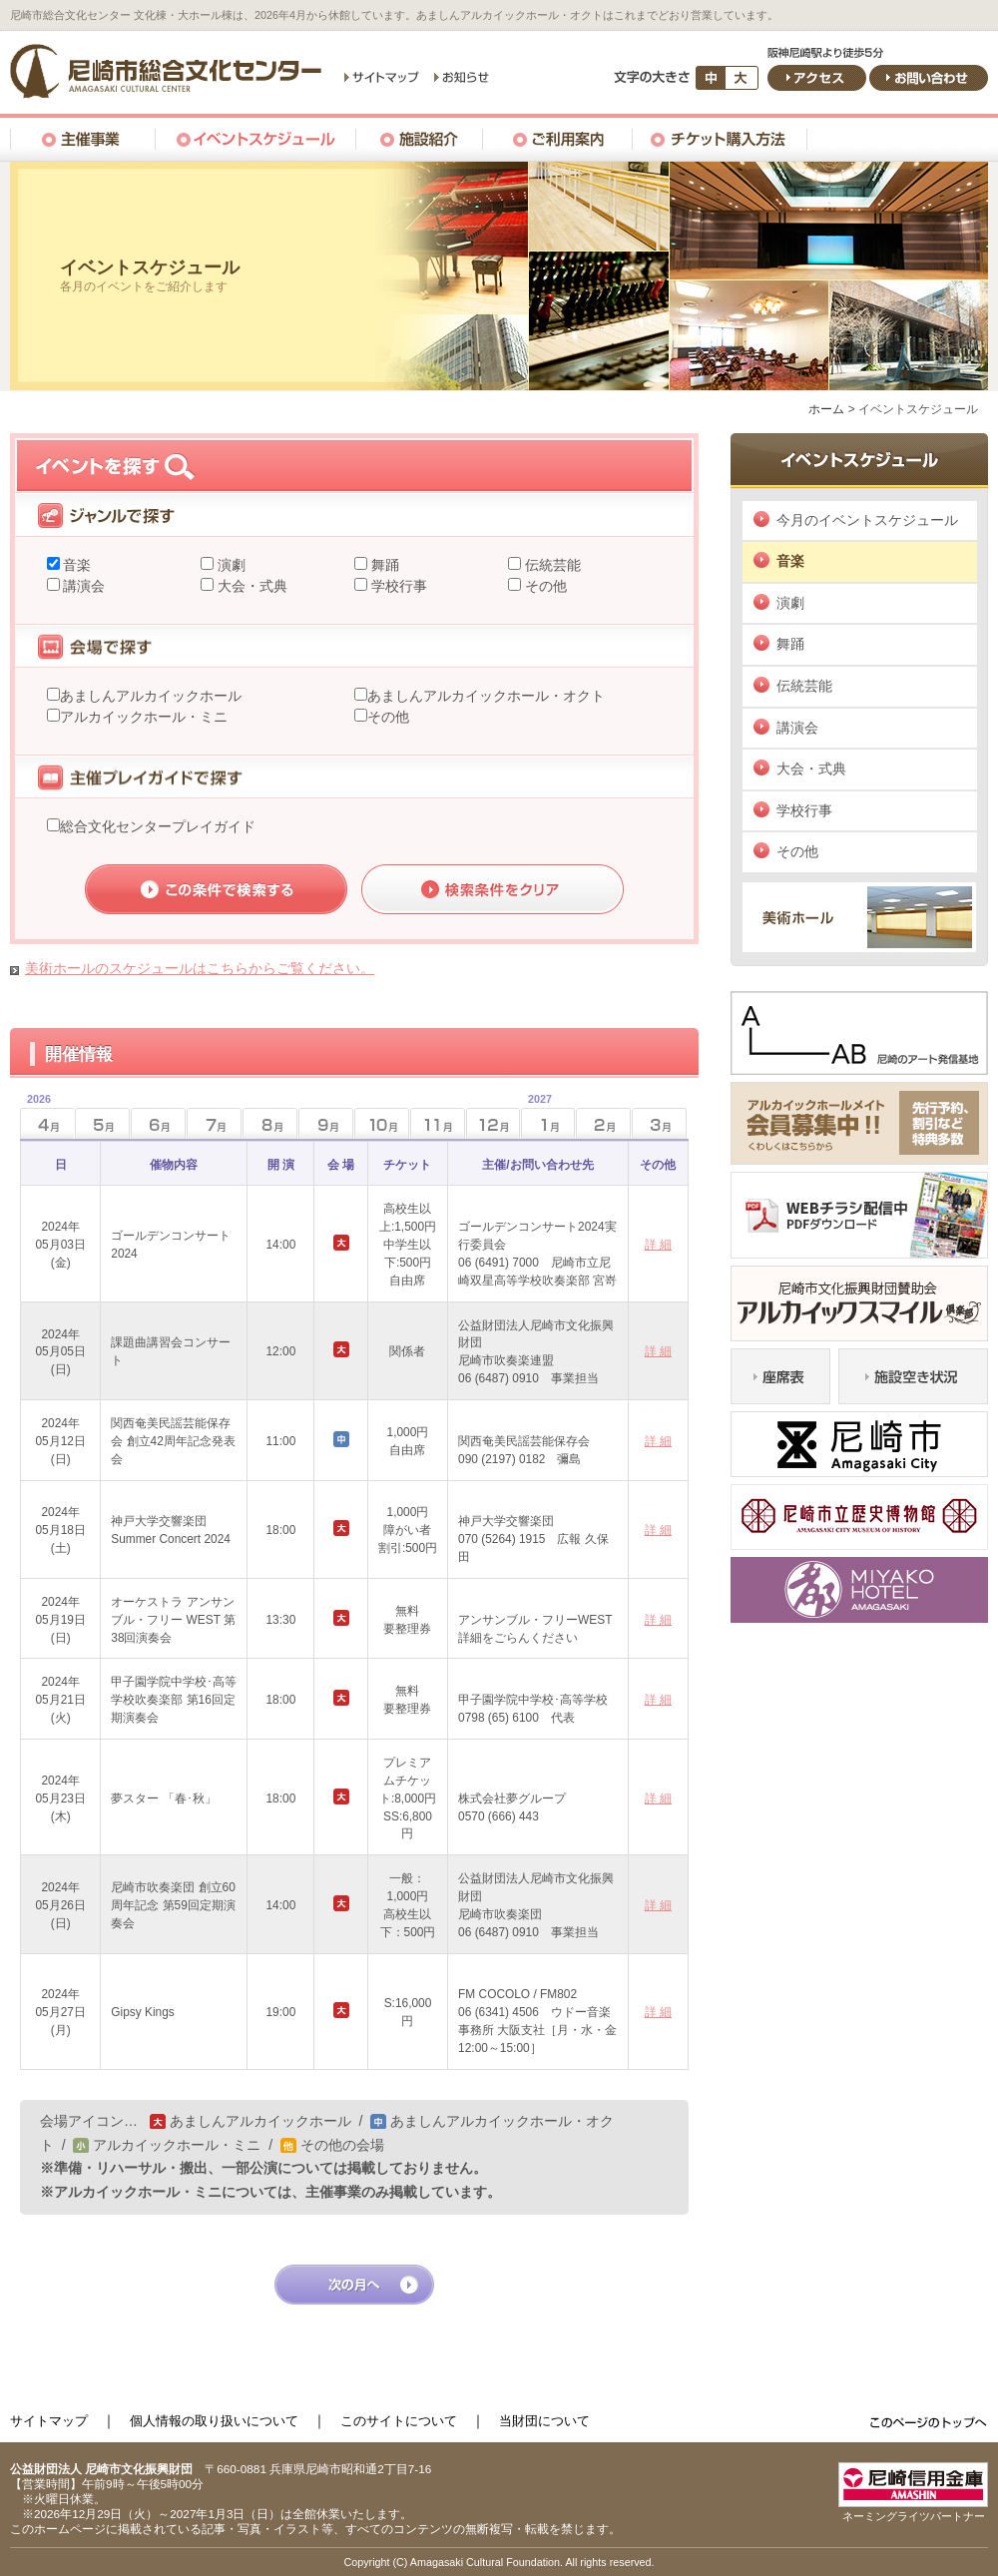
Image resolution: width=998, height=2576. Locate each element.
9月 (325, 1123)
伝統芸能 (551, 565)
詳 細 (658, 1245)
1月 (536, 1117)
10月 (381, 1123)
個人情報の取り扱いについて (214, 2420)
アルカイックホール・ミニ (144, 717)
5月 (102, 1123)
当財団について (544, 2420)
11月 (437, 1123)
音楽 (76, 565)
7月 (214, 1123)
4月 (35, 1117)
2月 (603, 1123)
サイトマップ (49, 2420)
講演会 (83, 586)
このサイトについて (398, 2420)
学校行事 (397, 586)
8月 (270, 1123)
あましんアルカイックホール (151, 696)
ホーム (826, 409)
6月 (158, 1123)
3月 (659, 1123)
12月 (493, 1123)
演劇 (230, 565)
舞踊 (383, 565)
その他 (544, 586)
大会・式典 (250, 586)
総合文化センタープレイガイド (157, 826)
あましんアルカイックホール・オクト (486, 696)
